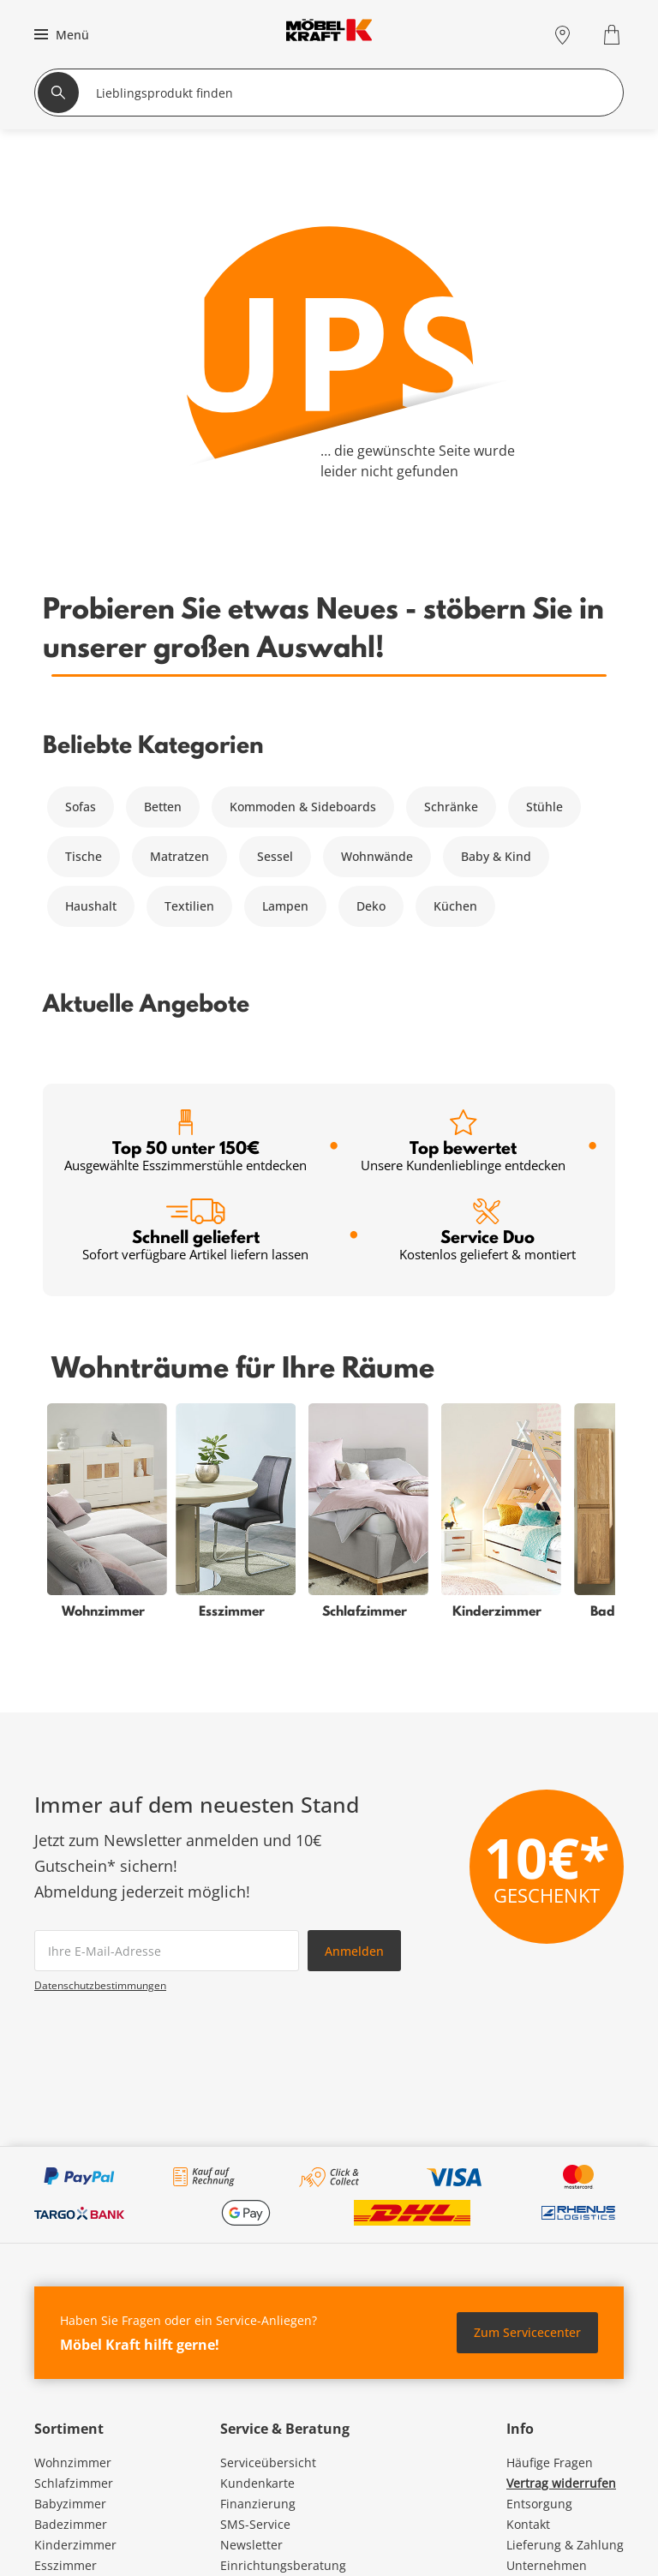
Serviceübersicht (268, 2462)
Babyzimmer (70, 2503)
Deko (371, 906)
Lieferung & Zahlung (565, 2545)
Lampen (285, 906)
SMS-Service (255, 2524)
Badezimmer (70, 2524)
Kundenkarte (257, 2483)
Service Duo (487, 1230)
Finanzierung (258, 2503)
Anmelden (354, 1951)
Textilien (189, 906)
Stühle (544, 806)
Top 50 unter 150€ (185, 1141)
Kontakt (528, 2524)
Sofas (80, 806)
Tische (83, 856)
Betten (163, 806)
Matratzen (179, 856)
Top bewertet (463, 1141)
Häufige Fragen (549, 2462)
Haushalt (91, 906)
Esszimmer (65, 2565)
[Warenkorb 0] (614, 35)
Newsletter (251, 2545)
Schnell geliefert (195, 1230)
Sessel (275, 856)
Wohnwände (377, 856)
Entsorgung (539, 2503)
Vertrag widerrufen (561, 2483)
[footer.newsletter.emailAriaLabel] (166, 1950)
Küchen (455, 906)
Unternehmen (546, 2565)
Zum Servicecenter (527, 2332)
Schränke (451, 806)
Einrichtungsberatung (283, 2565)
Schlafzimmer (73, 2483)
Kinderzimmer (75, 2545)
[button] (59, 34)
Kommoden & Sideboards (303, 806)
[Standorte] (562, 35)
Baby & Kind (496, 856)
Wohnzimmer (72, 2462)
